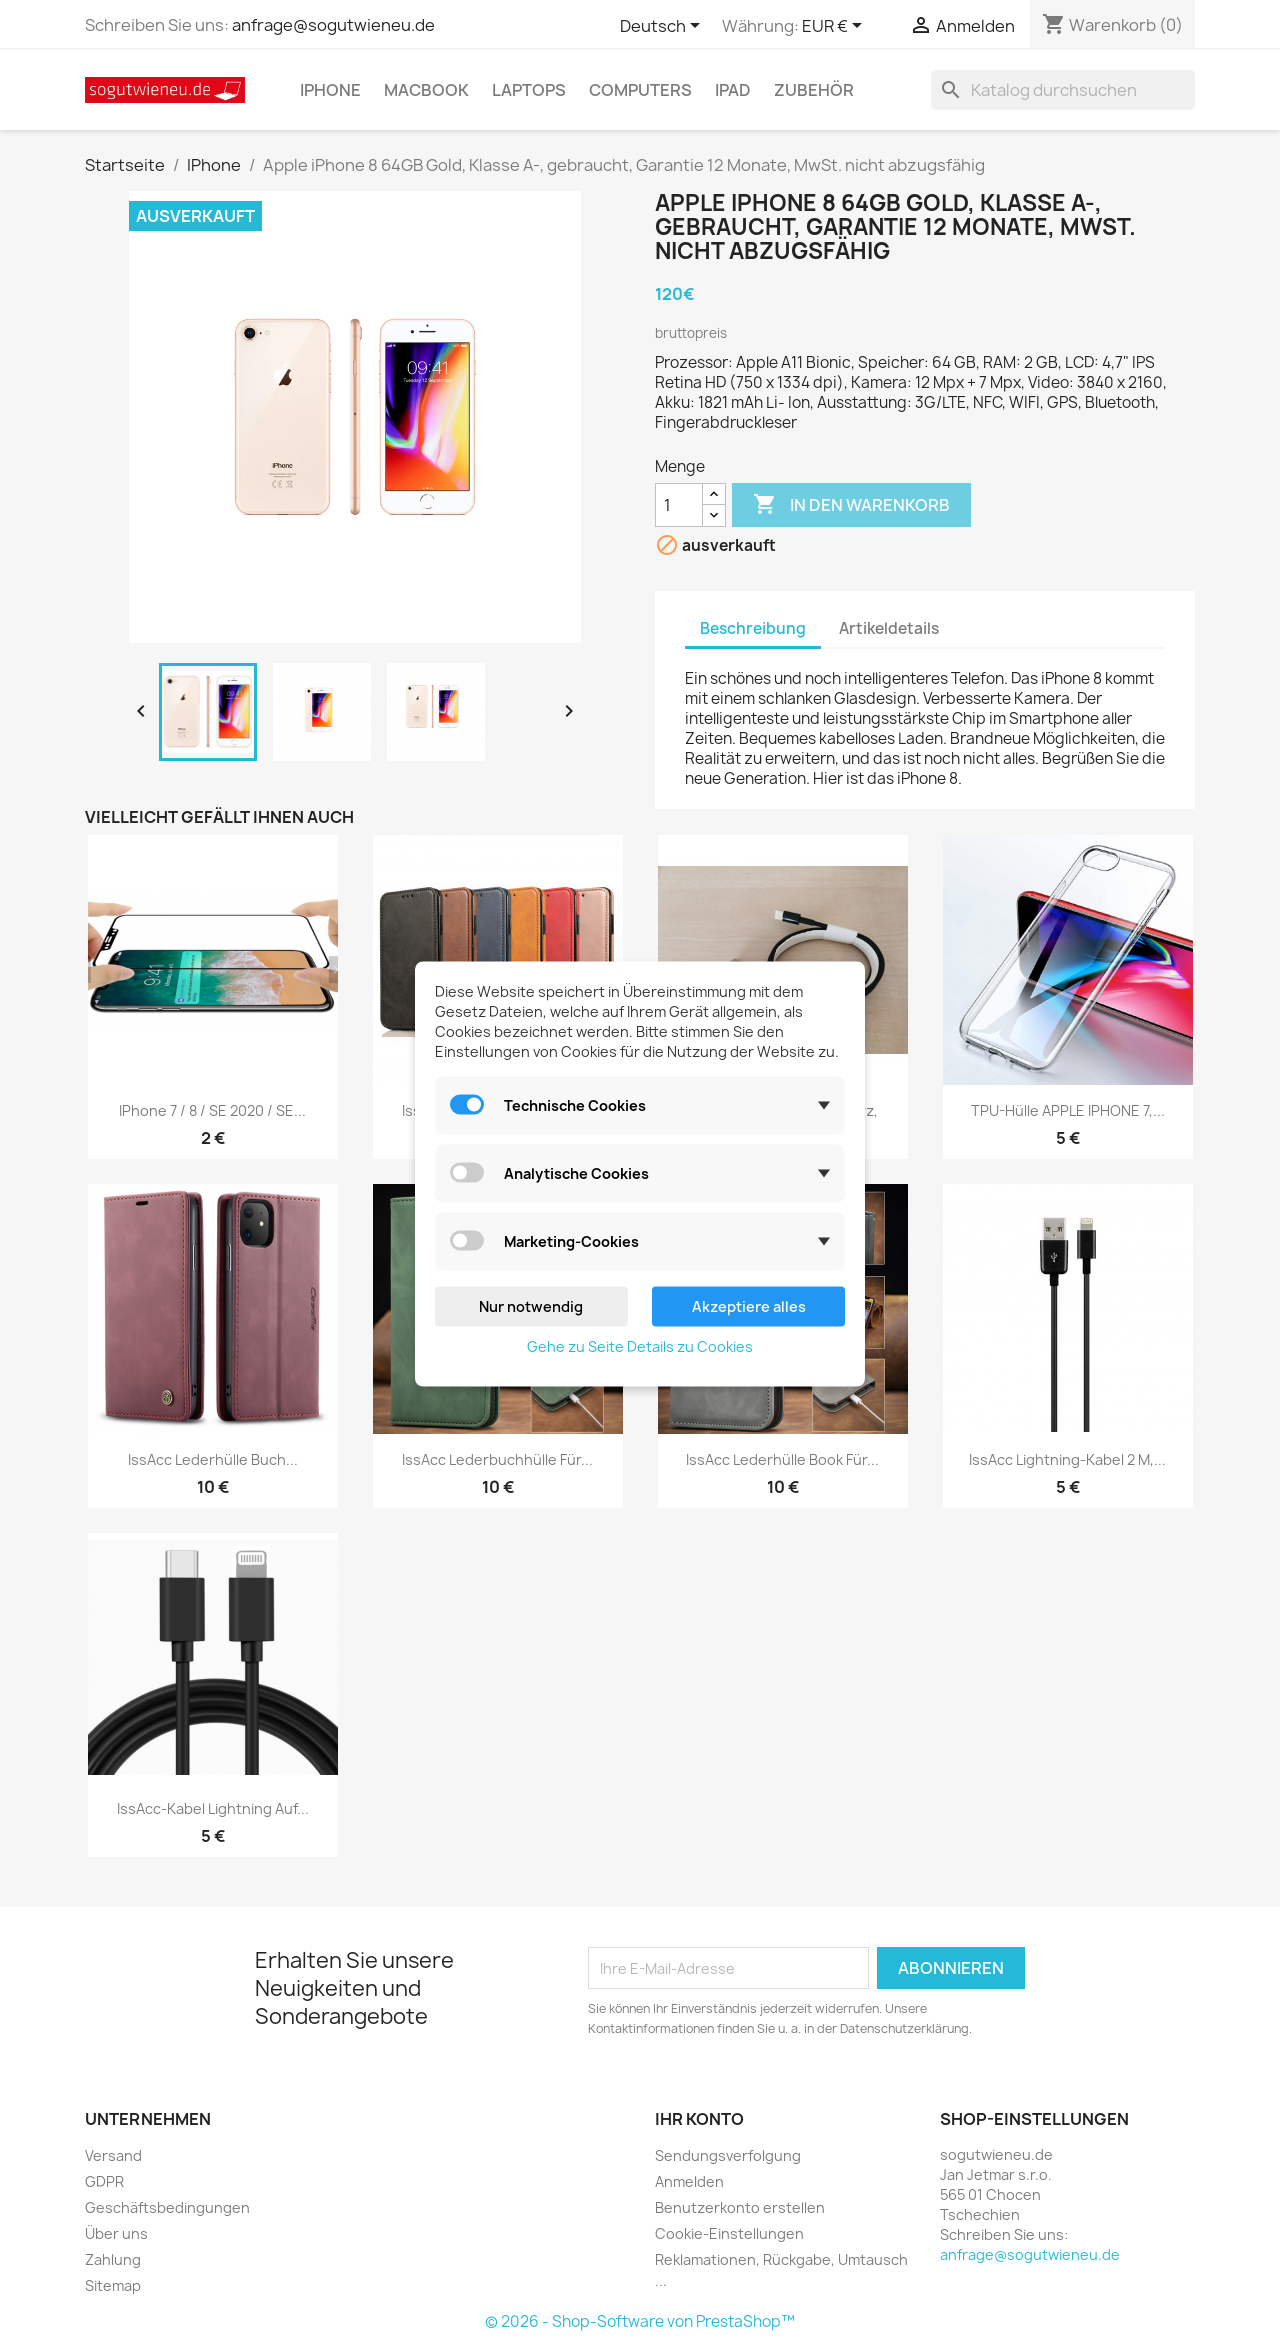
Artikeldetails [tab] (889, 628)
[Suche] (1063, 90)
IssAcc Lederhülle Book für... (782, 1459)
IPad (733, 90)
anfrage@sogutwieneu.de (333, 25)
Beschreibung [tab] (753, 628)
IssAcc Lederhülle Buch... (213, 1459)
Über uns (116, 2233)
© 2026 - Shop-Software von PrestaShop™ (640, 2321)
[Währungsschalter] (835, 27)
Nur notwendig (531, 1306)
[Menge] (679, 505)
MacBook (426, 90)
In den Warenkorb (851, 505)
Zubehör (814, 90)
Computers (640, 90)
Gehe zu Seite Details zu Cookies (640, 1346)
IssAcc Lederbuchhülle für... (497, 1459)
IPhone (330, 90)
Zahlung (113, 2259)
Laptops (529, 90)
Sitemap (113, 2285)
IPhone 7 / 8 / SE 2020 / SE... (212, 1110)
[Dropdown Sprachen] (663, 27)
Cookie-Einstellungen (729, 2233)
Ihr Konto (699, 2119)
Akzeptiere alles (749, 1306)
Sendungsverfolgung (728, 2155)
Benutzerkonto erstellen (740, 2207)
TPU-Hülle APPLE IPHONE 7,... (1068, 1110)
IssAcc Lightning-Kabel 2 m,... (1067, 1459)
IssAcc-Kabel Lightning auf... (213, 1808)
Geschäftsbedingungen (167, 2207)
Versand (113, 2155)
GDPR (104, 2181)
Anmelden (689, 2181)
